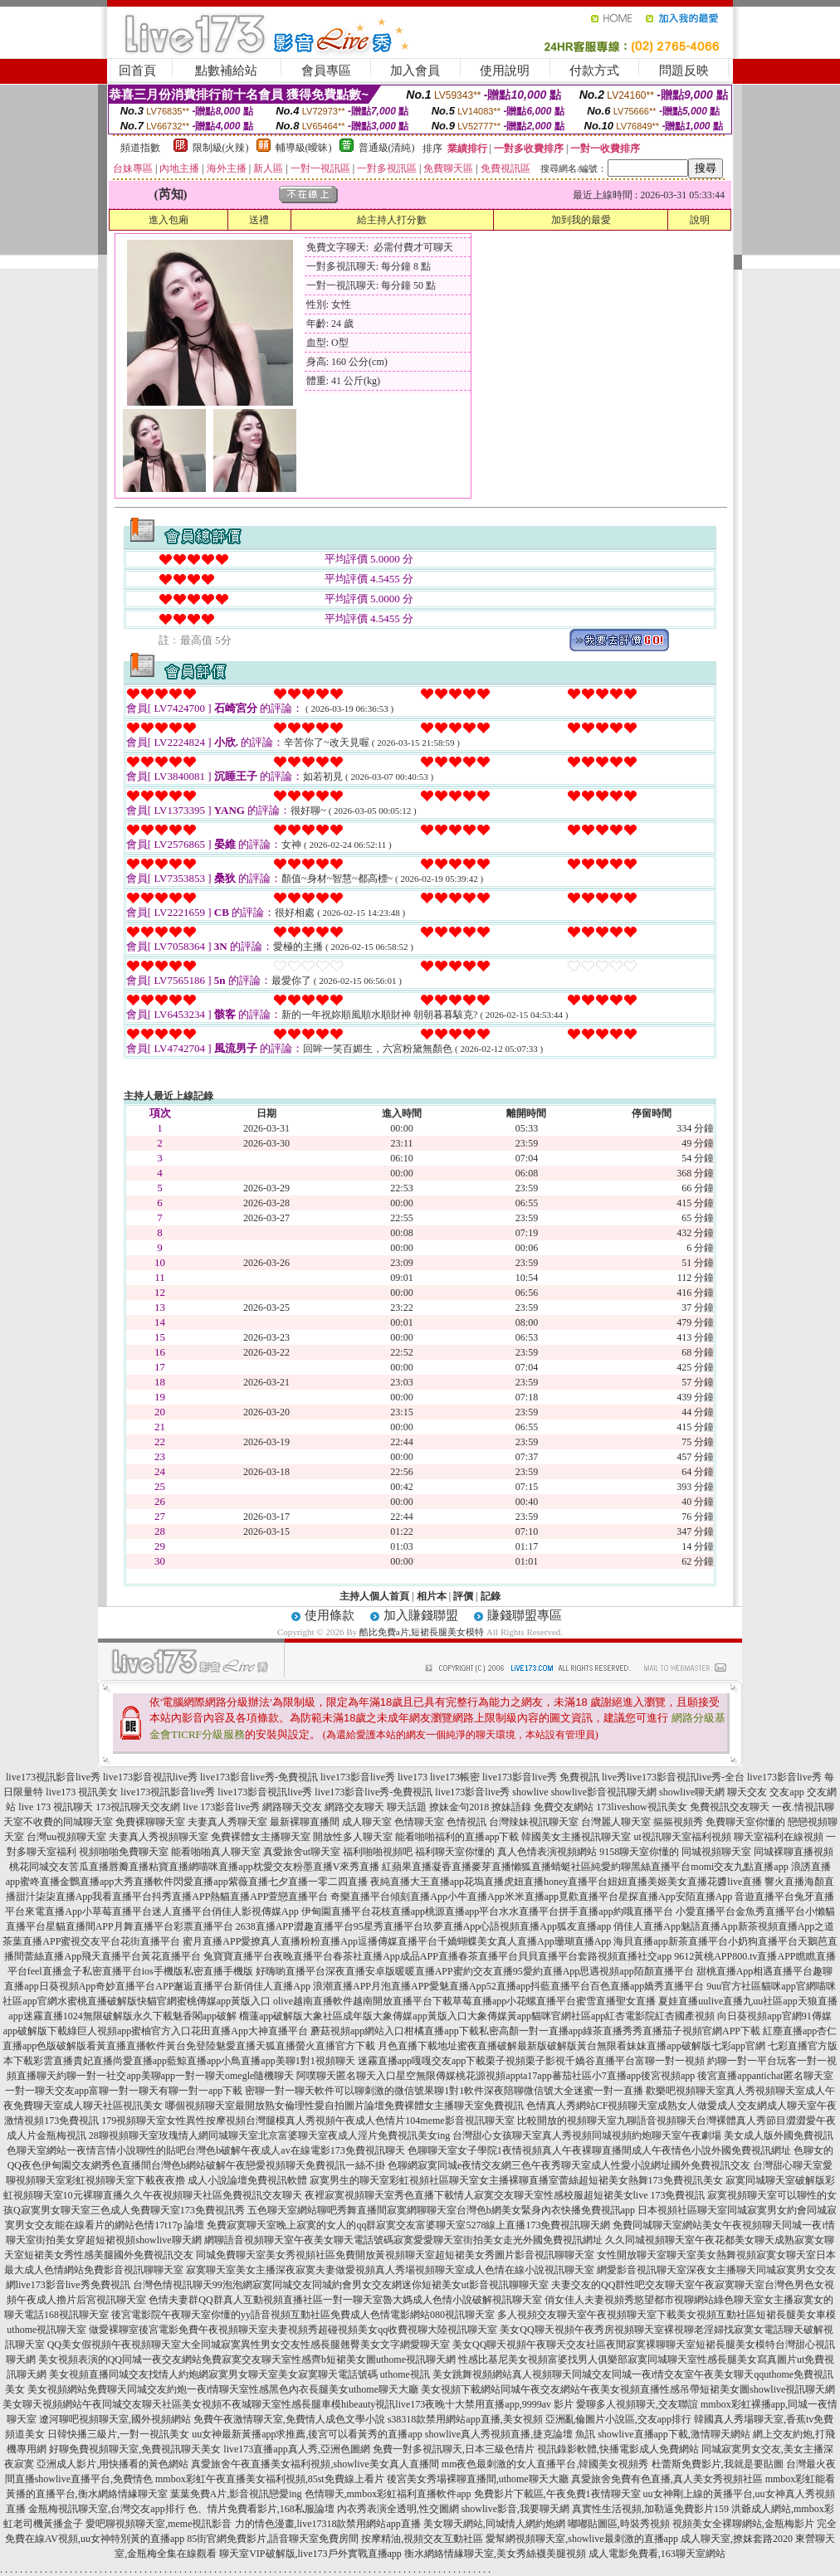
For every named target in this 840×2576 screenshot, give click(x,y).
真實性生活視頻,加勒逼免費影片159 (650, 2509)
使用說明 (505, 70)
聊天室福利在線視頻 (778, 1837)
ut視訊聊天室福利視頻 (681, 1837)
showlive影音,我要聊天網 (515, 2509)
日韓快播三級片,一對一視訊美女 (118, 2434)
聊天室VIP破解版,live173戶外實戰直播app (310, 2553)
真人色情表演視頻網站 (547, 1852)
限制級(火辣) (221, 147)
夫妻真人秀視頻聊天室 (158, 1837)
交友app (786, 1792)
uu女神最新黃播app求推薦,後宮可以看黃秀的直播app (307, 2434)
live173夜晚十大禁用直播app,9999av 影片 (484, 2404)
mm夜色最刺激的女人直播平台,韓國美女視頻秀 (545, 2464)
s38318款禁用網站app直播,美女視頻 (465, 2419)
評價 (463, 1596)
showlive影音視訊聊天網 (604, 1792)
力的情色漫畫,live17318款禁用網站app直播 (328, 2524)
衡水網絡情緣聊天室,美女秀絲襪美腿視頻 (495, 2553)
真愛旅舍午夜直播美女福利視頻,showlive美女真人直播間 (314, 2464)
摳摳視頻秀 (678, 1822)
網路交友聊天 (354, 1807)
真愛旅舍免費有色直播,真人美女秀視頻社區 (667, 2479)
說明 (700, 220)
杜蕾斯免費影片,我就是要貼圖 (718, 2464)
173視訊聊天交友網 (137, 1807)
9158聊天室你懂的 (639, 1852)
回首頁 (137, 70)
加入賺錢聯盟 (420, 1615)
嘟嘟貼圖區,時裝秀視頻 (619, 2524)
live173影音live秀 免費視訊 (540, 1777)
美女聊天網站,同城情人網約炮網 (494, 2524)
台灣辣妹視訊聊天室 (534, 1822)
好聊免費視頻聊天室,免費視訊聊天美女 (135, 2449)
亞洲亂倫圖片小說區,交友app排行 (618, 2419)
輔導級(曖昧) (304, 147)
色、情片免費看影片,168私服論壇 (261, 2509)
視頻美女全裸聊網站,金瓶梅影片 (743, 2524)
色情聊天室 (419, 1822)
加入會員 (415, 70)
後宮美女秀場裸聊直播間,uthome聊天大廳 (478, 2479)
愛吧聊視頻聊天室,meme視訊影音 (158, 2524)
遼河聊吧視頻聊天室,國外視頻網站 (115, 2419)
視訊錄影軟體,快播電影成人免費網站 (618, 2449)
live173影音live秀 (357, 1777)
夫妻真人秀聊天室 (227, 1822)
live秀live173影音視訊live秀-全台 (673, 1777)
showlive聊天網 (692, 1792)
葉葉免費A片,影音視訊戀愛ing (236, 2494)
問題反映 (684, 70)
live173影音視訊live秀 (150, 1777)
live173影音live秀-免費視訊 (259, 1777)
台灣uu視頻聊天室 (66, 1837)
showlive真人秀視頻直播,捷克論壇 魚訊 (510, 2434)
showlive (530, 1792)
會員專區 (326, 70)
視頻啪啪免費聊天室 (123, 1852)
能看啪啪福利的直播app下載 (457, 1837)
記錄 (491, 1596)
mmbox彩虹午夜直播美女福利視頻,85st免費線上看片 (269, 2479)
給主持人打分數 (392, 220)
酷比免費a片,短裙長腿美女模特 (422, 1632)
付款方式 (594, 70)
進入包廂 (168, 220)
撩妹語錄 (511, 1807)
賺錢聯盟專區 (524, 1615)
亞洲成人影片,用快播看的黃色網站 (112, 2464)
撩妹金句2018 (459, 1807)
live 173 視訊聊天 (55, 1807)
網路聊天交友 (292, 1807)
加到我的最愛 (581, 220)
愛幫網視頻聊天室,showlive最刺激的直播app (582, 2538)
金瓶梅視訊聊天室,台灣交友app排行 (106, 2509)
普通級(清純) (387, 147)
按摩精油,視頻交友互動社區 (422, 2538)
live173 (412, 1777)
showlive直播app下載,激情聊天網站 (674, 2434)
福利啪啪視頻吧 (378, 1852)
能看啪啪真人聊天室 (216, 1852)
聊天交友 (747, 1792)
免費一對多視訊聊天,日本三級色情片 (454, 2449)
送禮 (259, 220)
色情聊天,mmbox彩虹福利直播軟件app (388, 2494)
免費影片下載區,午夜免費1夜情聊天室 (557, 2494)
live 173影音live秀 (221, 1807)
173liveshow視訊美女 (641, 1807)
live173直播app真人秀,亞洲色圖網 (296, 2449)
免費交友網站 (563, 1807)
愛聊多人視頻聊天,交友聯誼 (637, 2404)
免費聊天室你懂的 (745, 1822)
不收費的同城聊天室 (68, 1822)
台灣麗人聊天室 (616, 1822)
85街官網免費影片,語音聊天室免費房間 (273, 2538)
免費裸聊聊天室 (150, 1822)
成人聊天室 (367, 1822)
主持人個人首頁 (374, 1596)
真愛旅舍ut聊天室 (301, 1852)
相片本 (432, 1596)
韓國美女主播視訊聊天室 (576, 1837)
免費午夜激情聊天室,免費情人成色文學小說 (289, 2419)
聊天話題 (407, 1807)
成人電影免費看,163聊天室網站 (656, 2553)
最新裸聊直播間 (304, 1822)
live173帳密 (455, 1777)
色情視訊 (466, 1822)
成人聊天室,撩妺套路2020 (737, 2538)
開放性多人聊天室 (353, 1837)
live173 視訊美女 (82, 1792)
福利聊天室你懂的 (455, 1852)
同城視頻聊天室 (716, 1852)
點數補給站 (226, 70)
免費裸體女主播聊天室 (260, 1837)
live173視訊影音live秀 (53, 1777)
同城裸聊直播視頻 (793, 1852)
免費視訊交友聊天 (729, 1807)
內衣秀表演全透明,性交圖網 (398, 2509)
